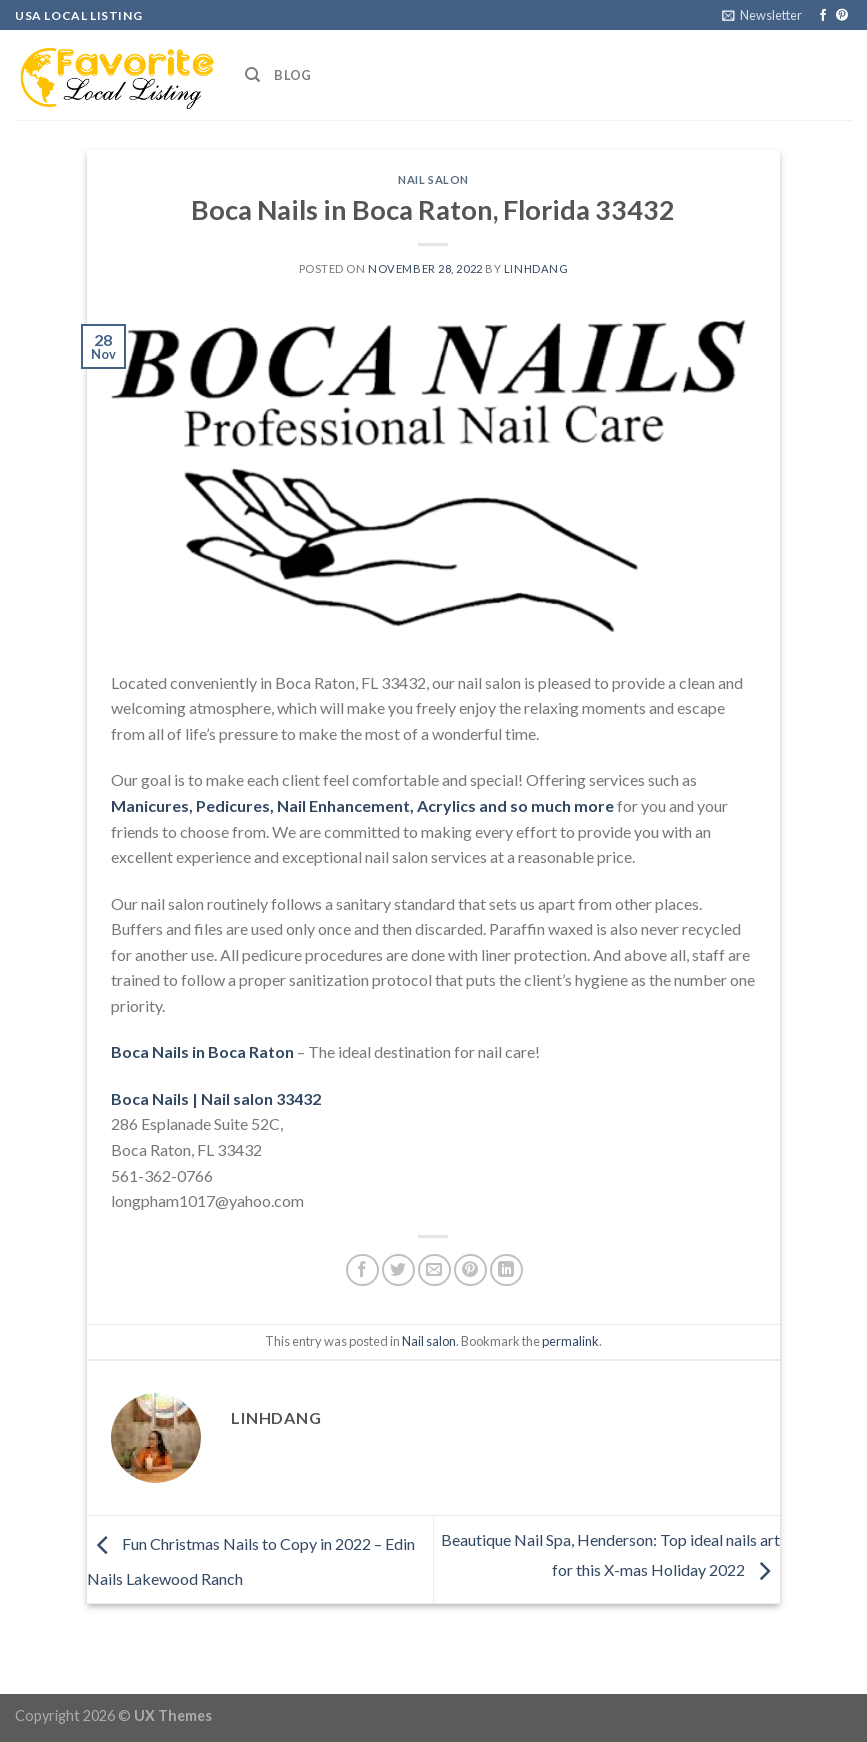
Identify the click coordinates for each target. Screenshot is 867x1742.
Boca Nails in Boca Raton (202, 1051)
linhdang (536, 268)
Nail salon (433, 179)
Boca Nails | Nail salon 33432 (216, 1098)
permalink (570, 1341)
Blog (292, 75)
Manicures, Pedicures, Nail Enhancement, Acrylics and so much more (362, 805)
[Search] (252, 75)
